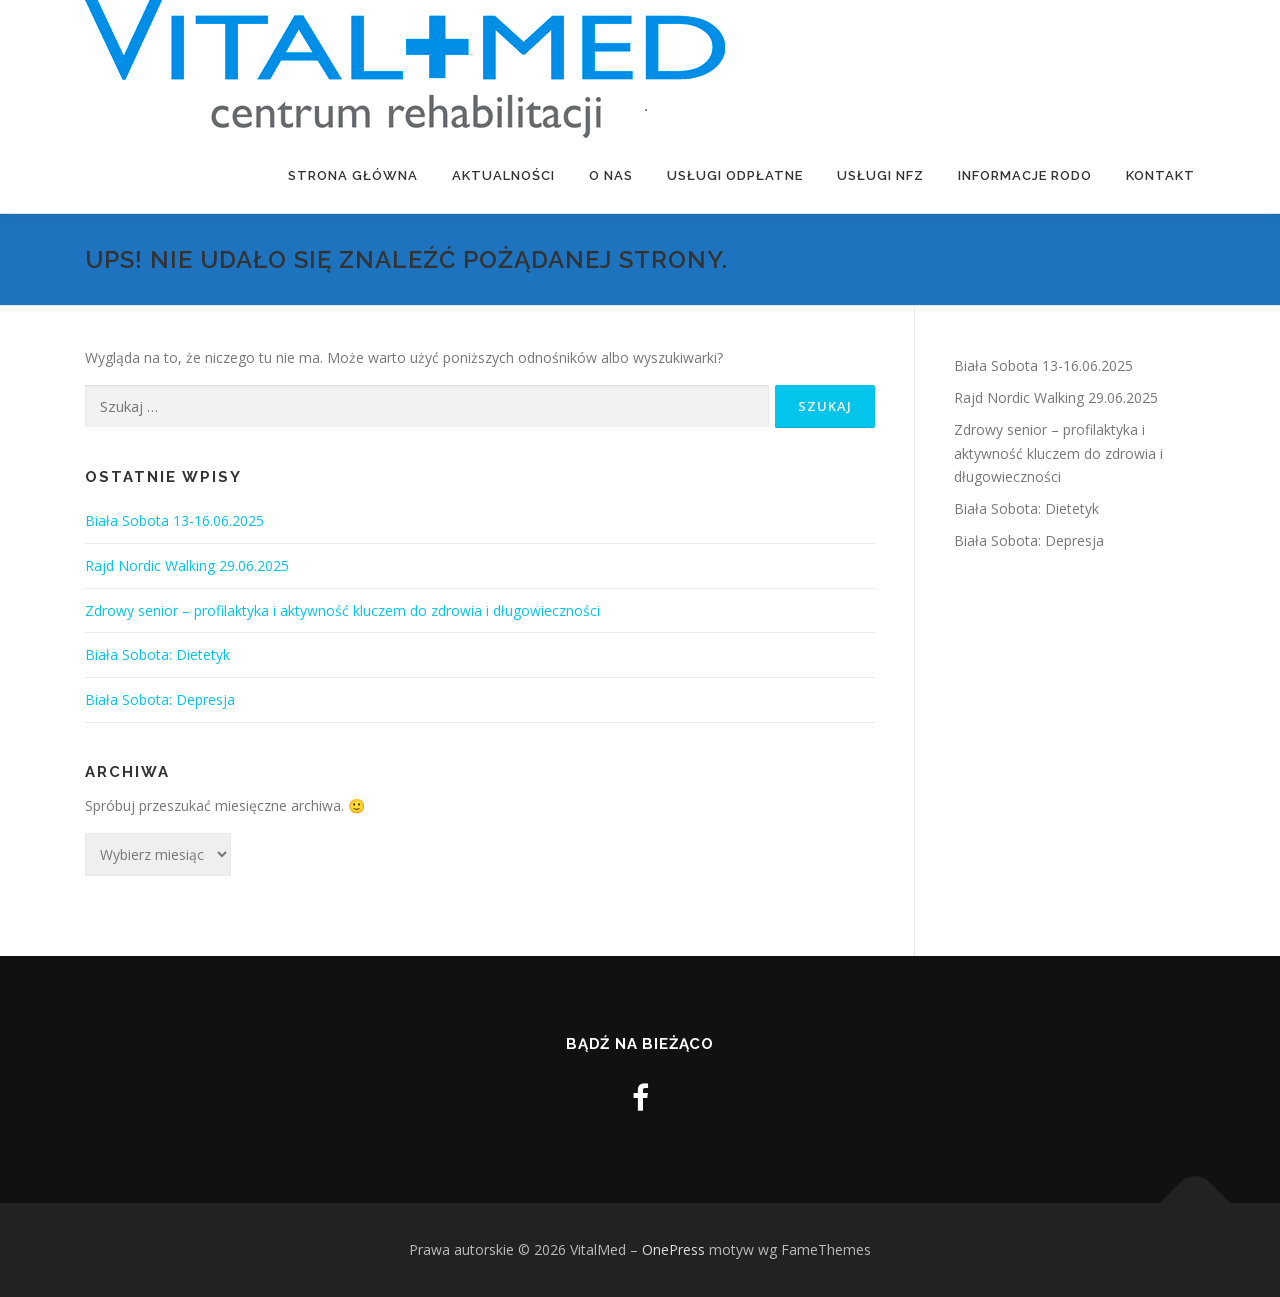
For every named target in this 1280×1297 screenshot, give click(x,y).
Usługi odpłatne (735, 175)
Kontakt (1160, 175)
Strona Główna (353, 175)
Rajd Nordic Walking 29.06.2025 (187, 565)
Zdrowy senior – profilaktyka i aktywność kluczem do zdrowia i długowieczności (344, 610)
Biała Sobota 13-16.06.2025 (174, 520)
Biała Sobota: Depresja (160, 699)
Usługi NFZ (880, 175)
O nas (611, 175)
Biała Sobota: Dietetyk (157, 654)
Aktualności (503, 175)
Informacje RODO (1025, 175)
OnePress (673, 1249)
